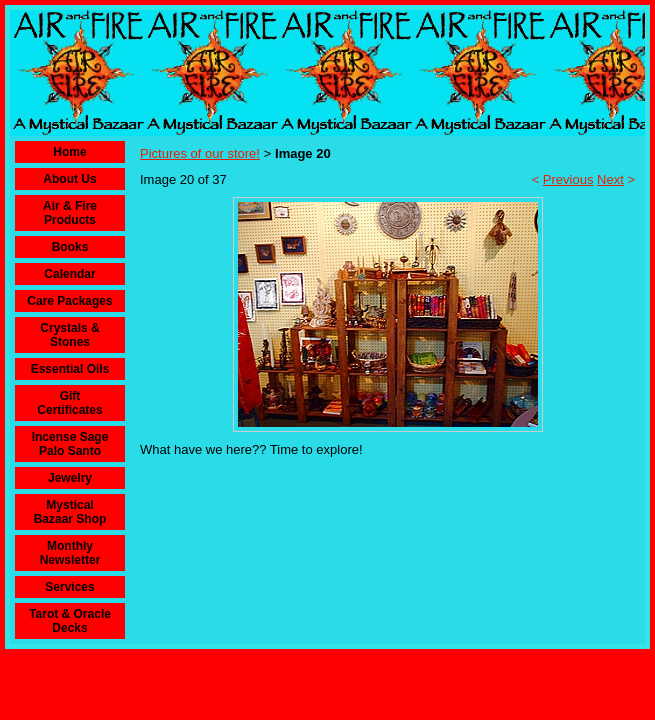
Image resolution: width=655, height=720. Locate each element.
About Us (69, 179)
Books (70, 247)
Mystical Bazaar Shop (70, 512)
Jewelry (70, 478)
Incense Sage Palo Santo (70, 444)
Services (69, 587)
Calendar (69, 274)
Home (69, 152)
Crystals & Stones (69, 335)
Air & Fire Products (70, 213)
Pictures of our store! (200, 153)
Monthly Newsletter (70, 553)
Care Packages (69, 301)
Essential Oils (70, 369)
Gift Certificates (69, 403)
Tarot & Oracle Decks (70, 621)
